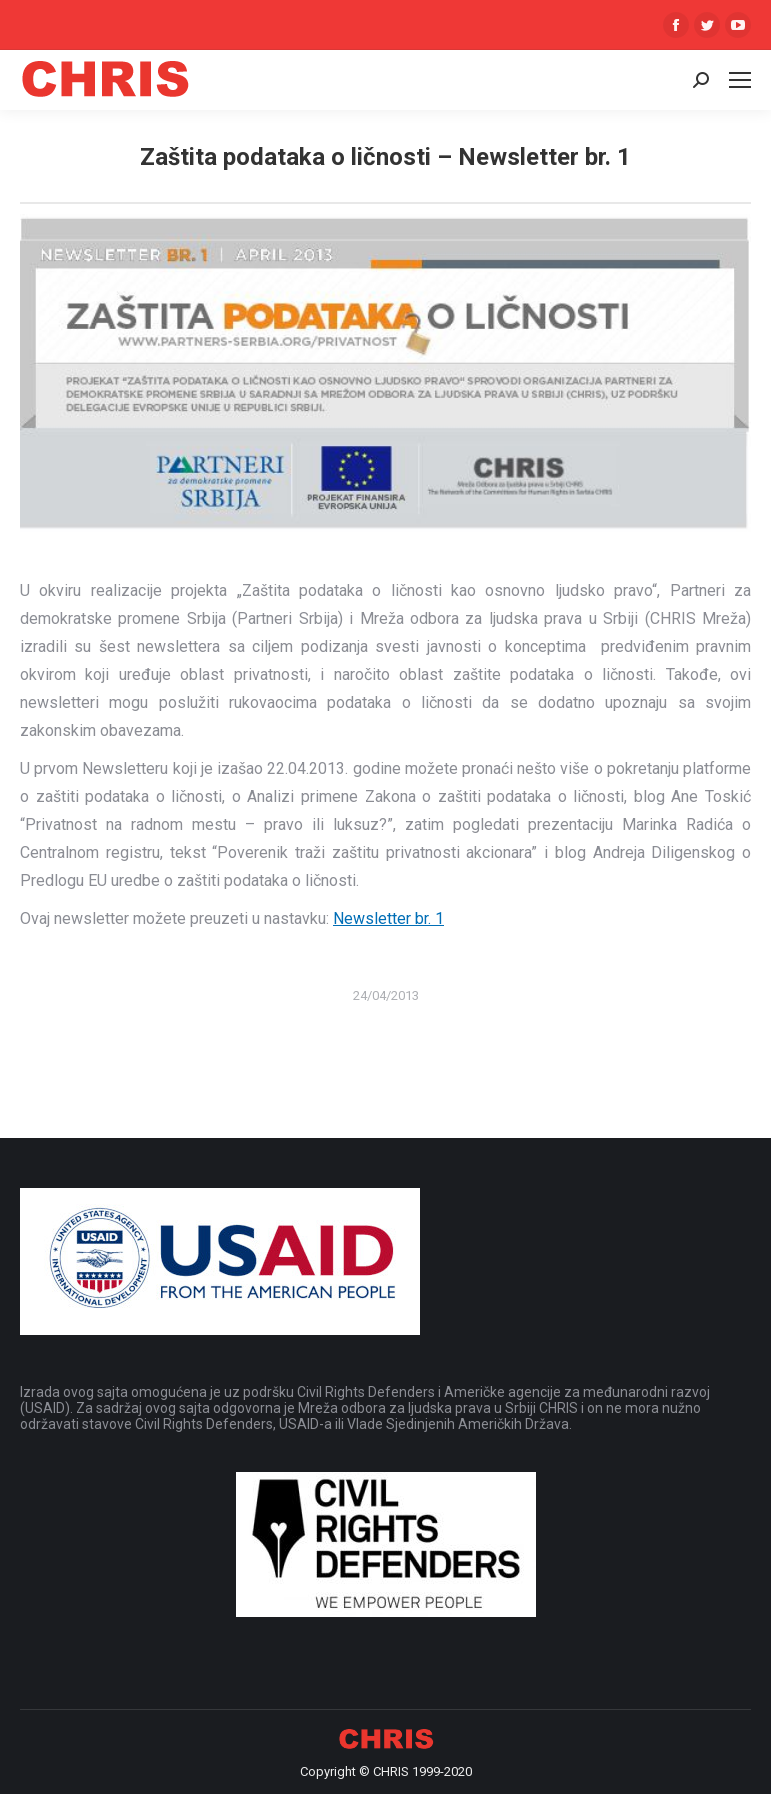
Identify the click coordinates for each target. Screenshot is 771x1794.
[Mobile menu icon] (740, 80)
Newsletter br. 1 (388, 918)
